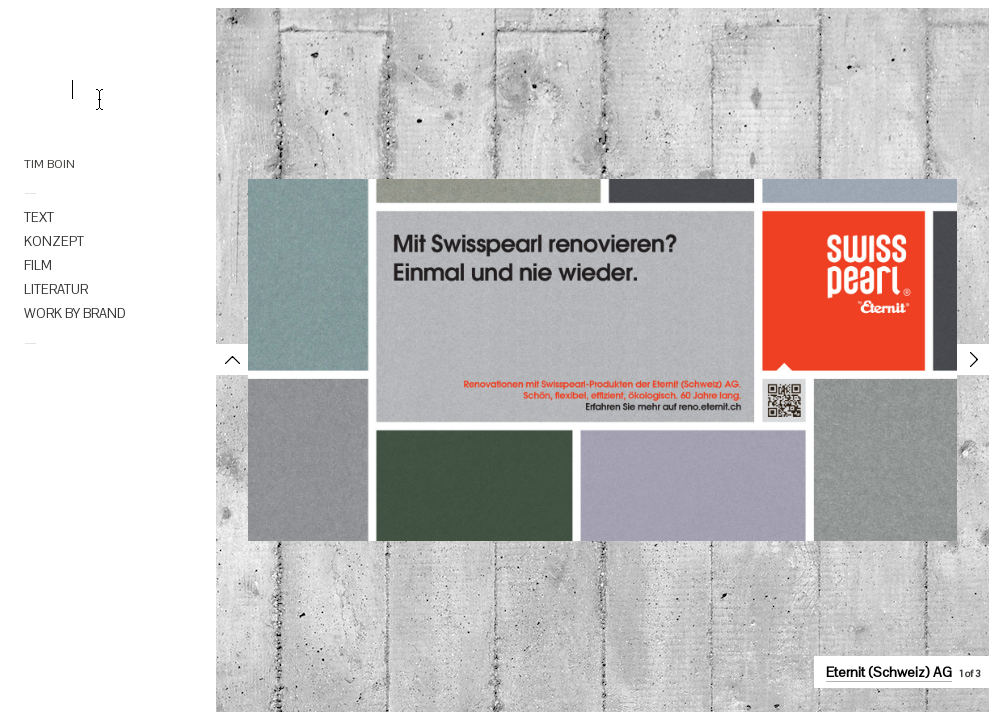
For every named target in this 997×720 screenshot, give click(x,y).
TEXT (39, 217)
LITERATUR (56, 289)
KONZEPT (54, 241)
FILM (38, 265)
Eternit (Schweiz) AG (889, 672)
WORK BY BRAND (75, 313)
